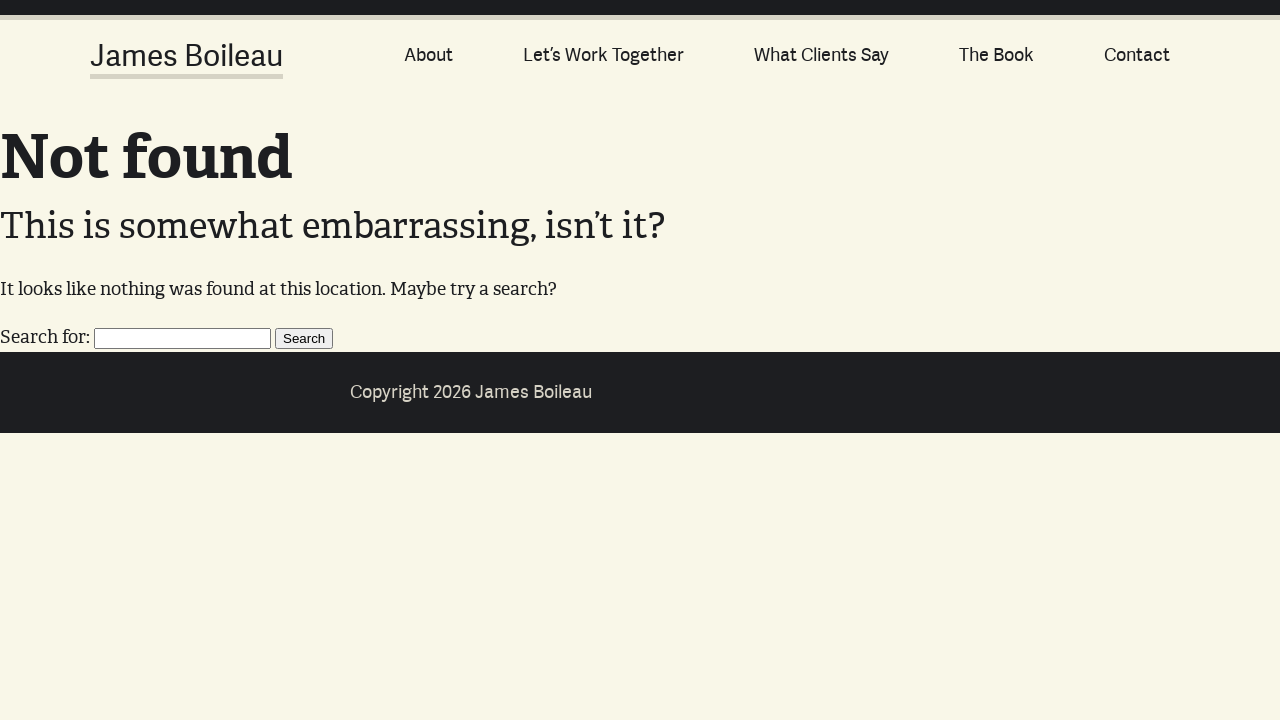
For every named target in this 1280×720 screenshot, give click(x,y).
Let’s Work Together (603, 54)
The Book (996, 54)
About (428, 54)
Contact (1137, 54)
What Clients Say (821, 54)
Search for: (45, 336)
